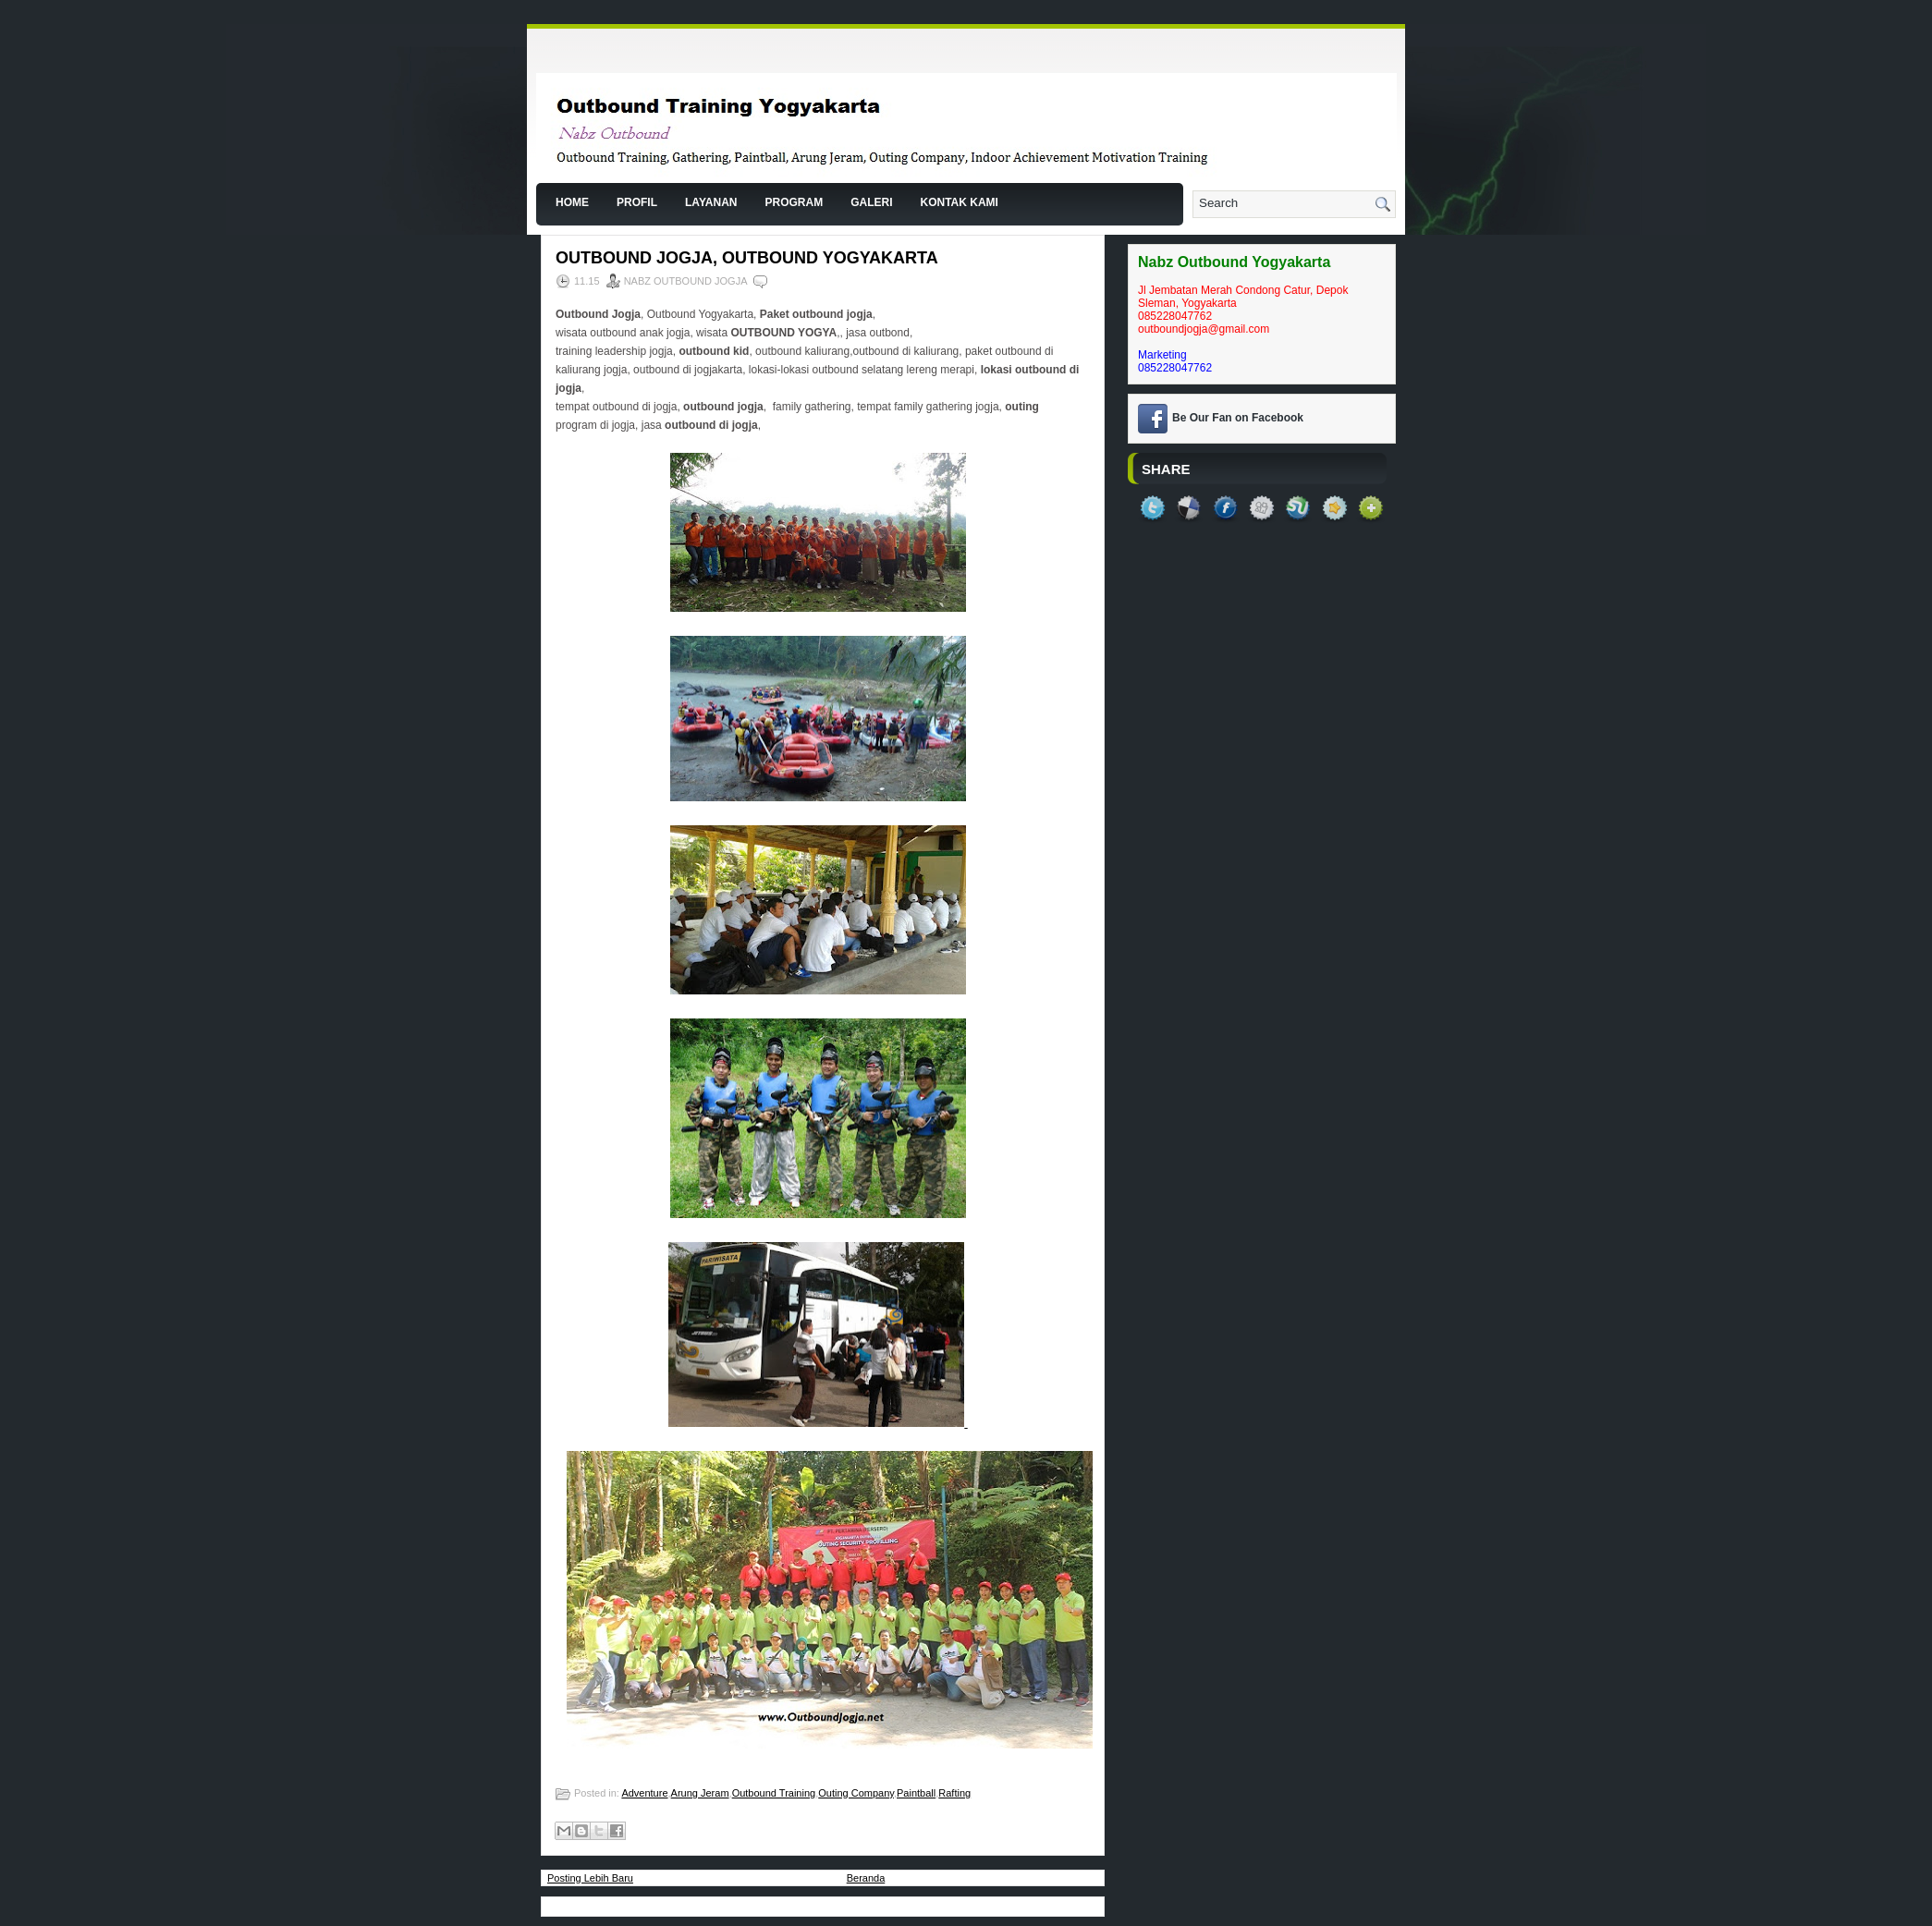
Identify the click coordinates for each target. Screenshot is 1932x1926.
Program (793, 202)
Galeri (871, 202)
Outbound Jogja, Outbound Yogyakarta (747, 258)
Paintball (916, 1792)
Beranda (866, 1877)
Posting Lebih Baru (590, 1877)
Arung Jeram (700, 1792)
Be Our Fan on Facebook (1237, 417)
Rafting (954, 1792)
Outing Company (856, 1792)
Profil (637, 202)
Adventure (644, 1792)
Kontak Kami (958, 202)
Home (572, 202)
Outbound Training (774, 1792)
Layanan (711, 202)
